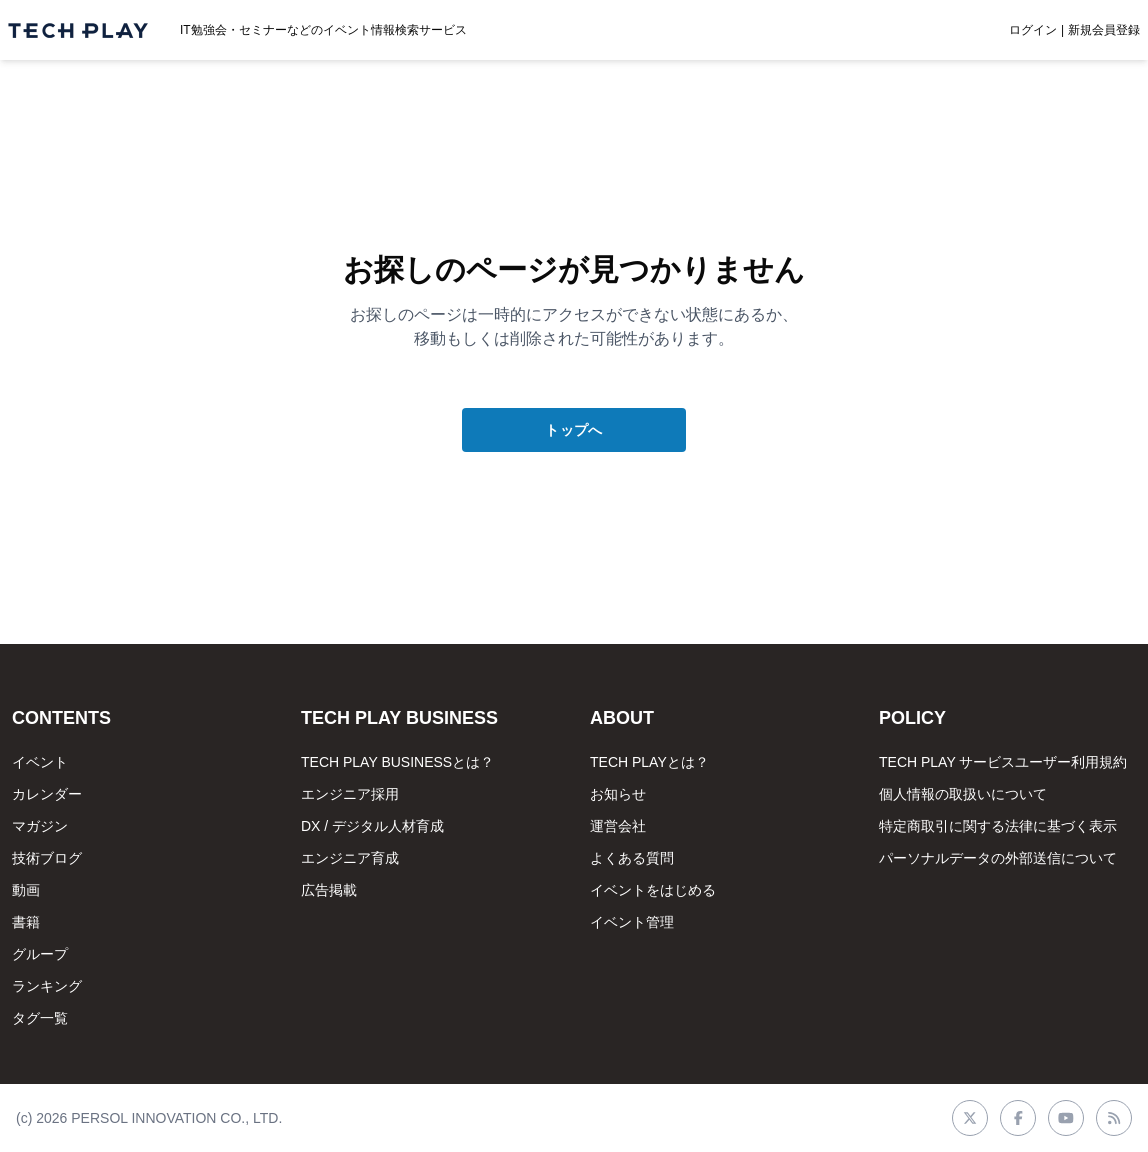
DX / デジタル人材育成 (372, 826)
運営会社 (618, 826)
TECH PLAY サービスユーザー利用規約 (1003, 762)
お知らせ (618, 794)
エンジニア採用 (350, 794)
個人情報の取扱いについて (963, 794)
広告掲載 (329, 890)
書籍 (26, 922)
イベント (40, 762)
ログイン (1033, 30)
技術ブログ (47, 858)
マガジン (40, 826)
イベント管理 (632, 922)
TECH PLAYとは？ (649, 762)
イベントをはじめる (653, 890)
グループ (40, 954)
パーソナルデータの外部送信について (998, 858)
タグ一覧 (40, 1018)
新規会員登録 (1104, 30)
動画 (26, 890)
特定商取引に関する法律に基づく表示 (998, 826)
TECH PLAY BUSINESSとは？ (397, 762)
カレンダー (47, 794)
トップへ (573, 430)
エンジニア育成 (350, 858)
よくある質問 (632, 858)
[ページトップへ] (78, 30)
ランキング (47, 986)
